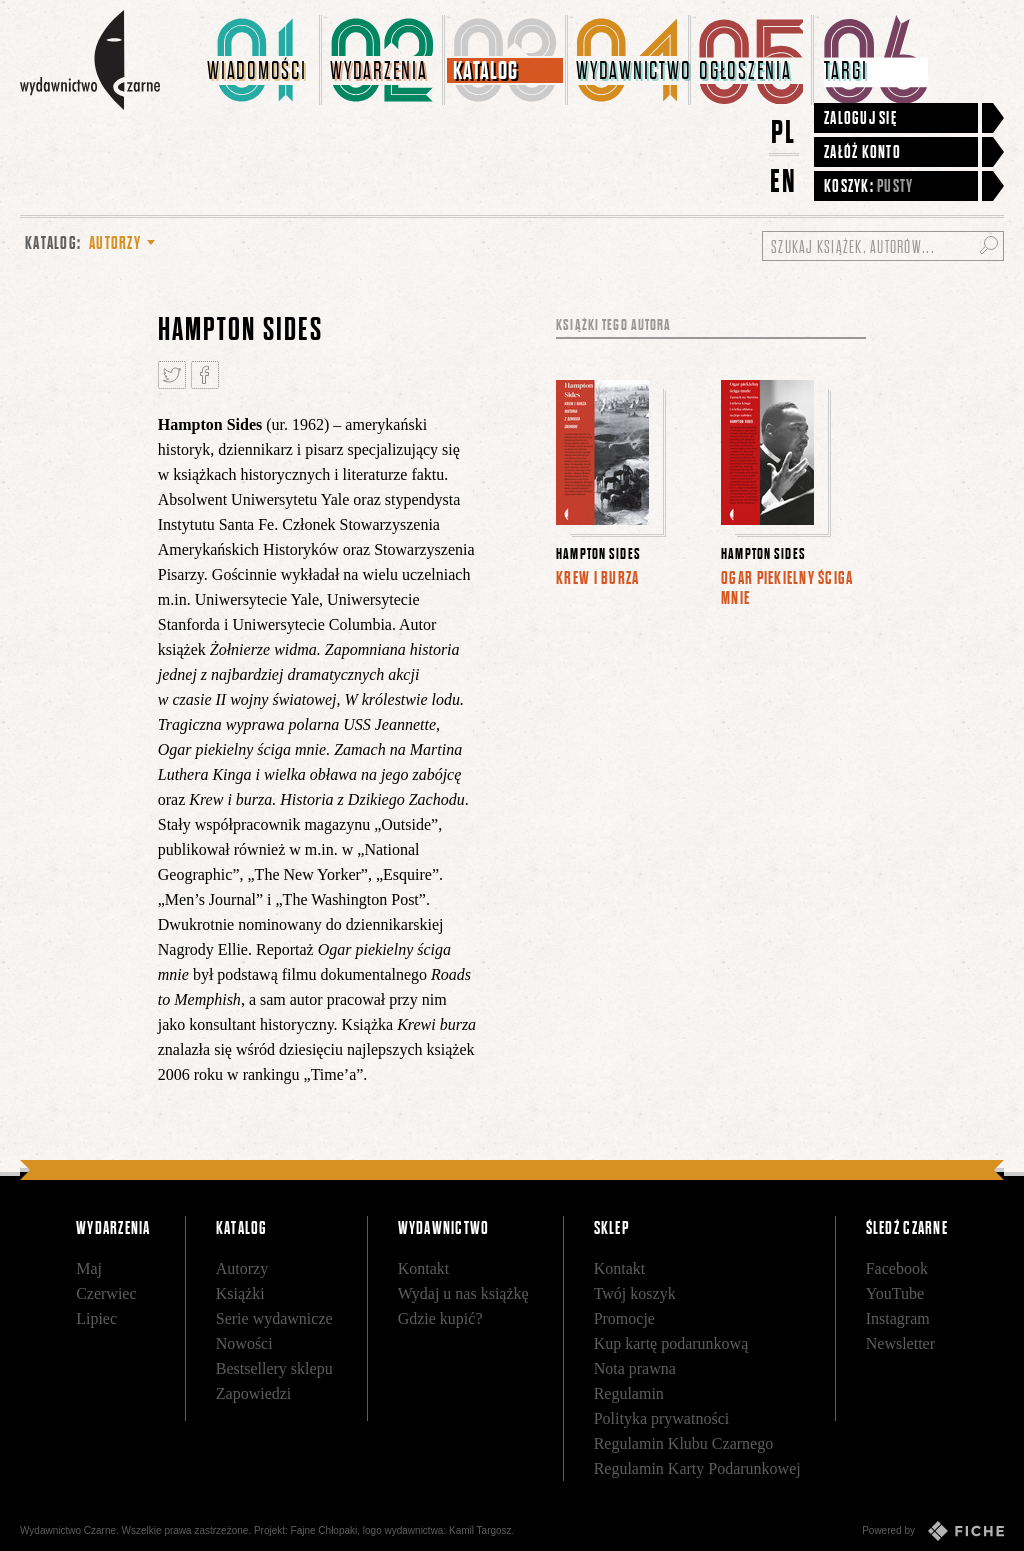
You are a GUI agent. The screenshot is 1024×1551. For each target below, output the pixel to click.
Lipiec (96, 1318)
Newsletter (900, 1343)
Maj (89, 1268)
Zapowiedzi (254, 1393)
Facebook (897, 1268)
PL (784, 131)
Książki (240, 1293)
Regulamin (629, 1393)
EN (784, 180)
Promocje (624, 1318)
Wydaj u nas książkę (463, 1293)
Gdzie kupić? (440, 1318)
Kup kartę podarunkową (671, 1343)
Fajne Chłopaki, (325, 1530)
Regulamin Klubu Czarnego (684, 1443)
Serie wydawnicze (274, 1318)
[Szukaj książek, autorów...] (883, 246)
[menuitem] (260, 60)
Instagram (898, 1318)
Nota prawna (635, 1368)
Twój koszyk (635, 1293)
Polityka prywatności (662, 1418)
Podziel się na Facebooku (205, 375)
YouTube (895, 1293)
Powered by (933, 1531)
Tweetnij (172, 375)
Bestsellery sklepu (274, 1368)
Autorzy (242, 1268)
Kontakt (424, 1268)
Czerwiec (106, 1293)
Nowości (244, 1343)
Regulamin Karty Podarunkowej (697, 1468)
